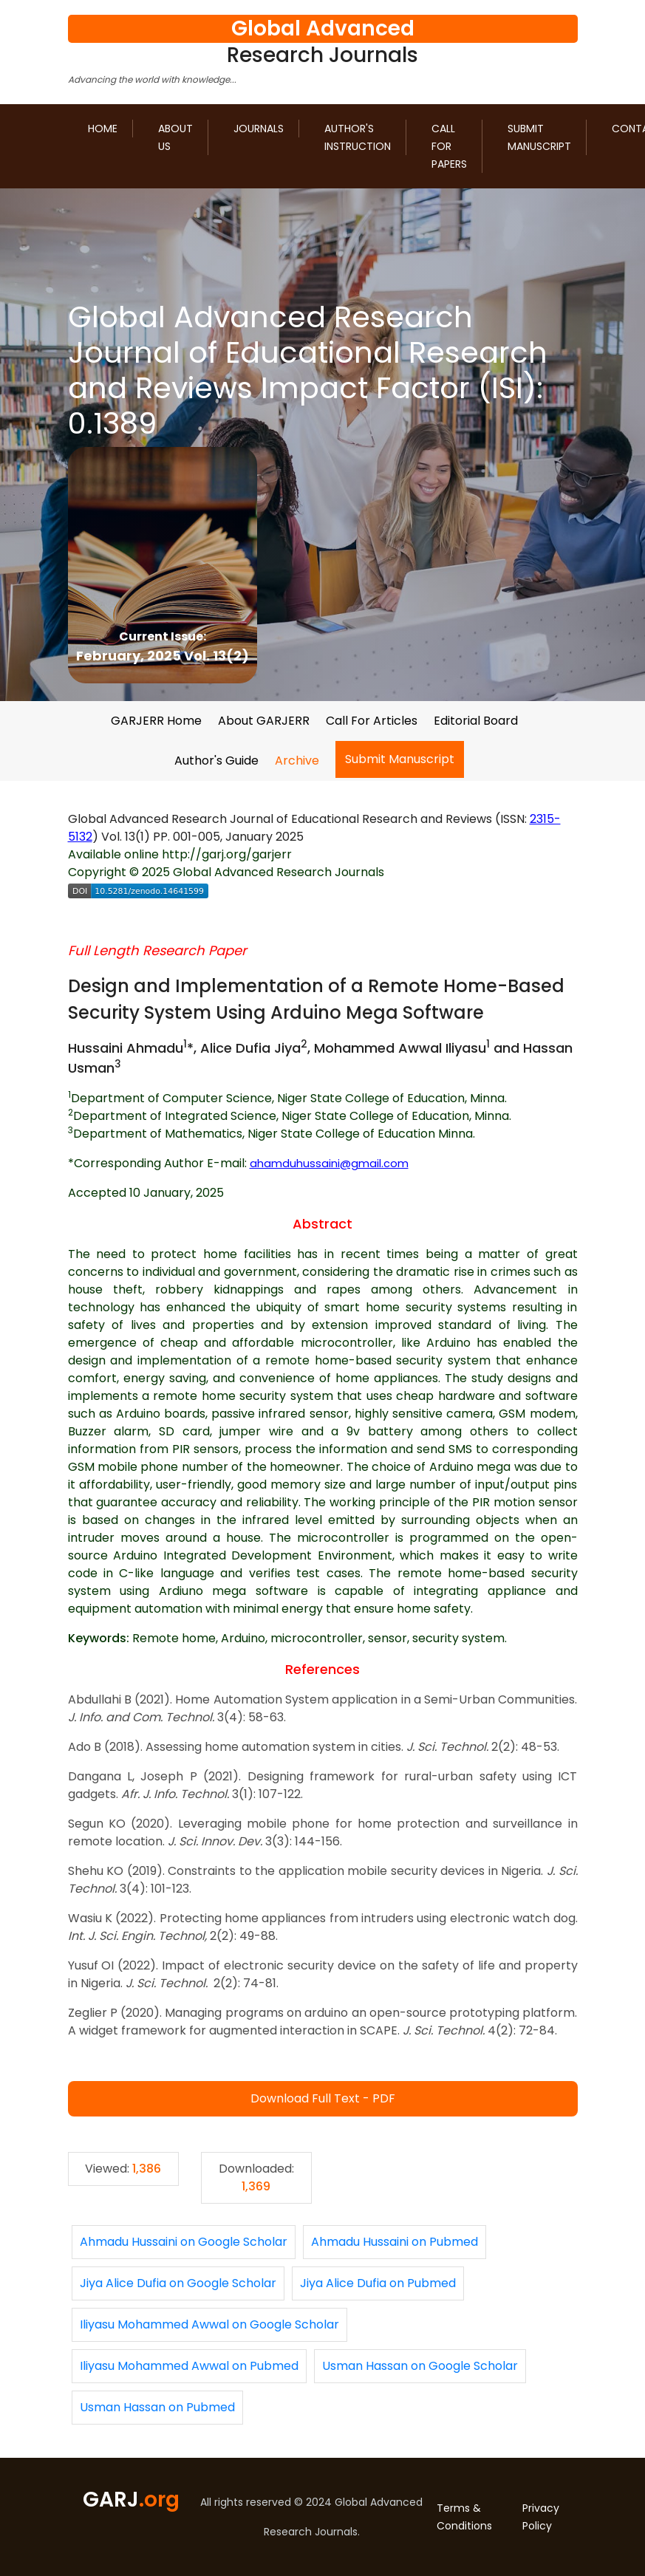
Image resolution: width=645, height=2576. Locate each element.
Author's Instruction (357, 137)
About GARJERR (264, 720)
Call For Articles (371, 720)
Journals (258, 128)
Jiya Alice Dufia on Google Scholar (178, 2283)
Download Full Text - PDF (322, 2098)
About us (175, 137)
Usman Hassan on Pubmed (157, 2407)
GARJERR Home (156, 720)
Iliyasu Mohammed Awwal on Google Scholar (209, 2324)
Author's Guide (216, 760)
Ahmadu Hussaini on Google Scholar (183, 2241)
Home (102, 128)
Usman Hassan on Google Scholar (420, 2365)
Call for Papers (449, 146)
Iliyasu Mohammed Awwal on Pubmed (189, 2365)
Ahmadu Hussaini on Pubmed (394, 2241)
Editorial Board (476, 720)
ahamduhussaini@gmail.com (329, 1163)
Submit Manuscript (539, 137)
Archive (297, 760)
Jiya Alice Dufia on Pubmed (378, 2283)
